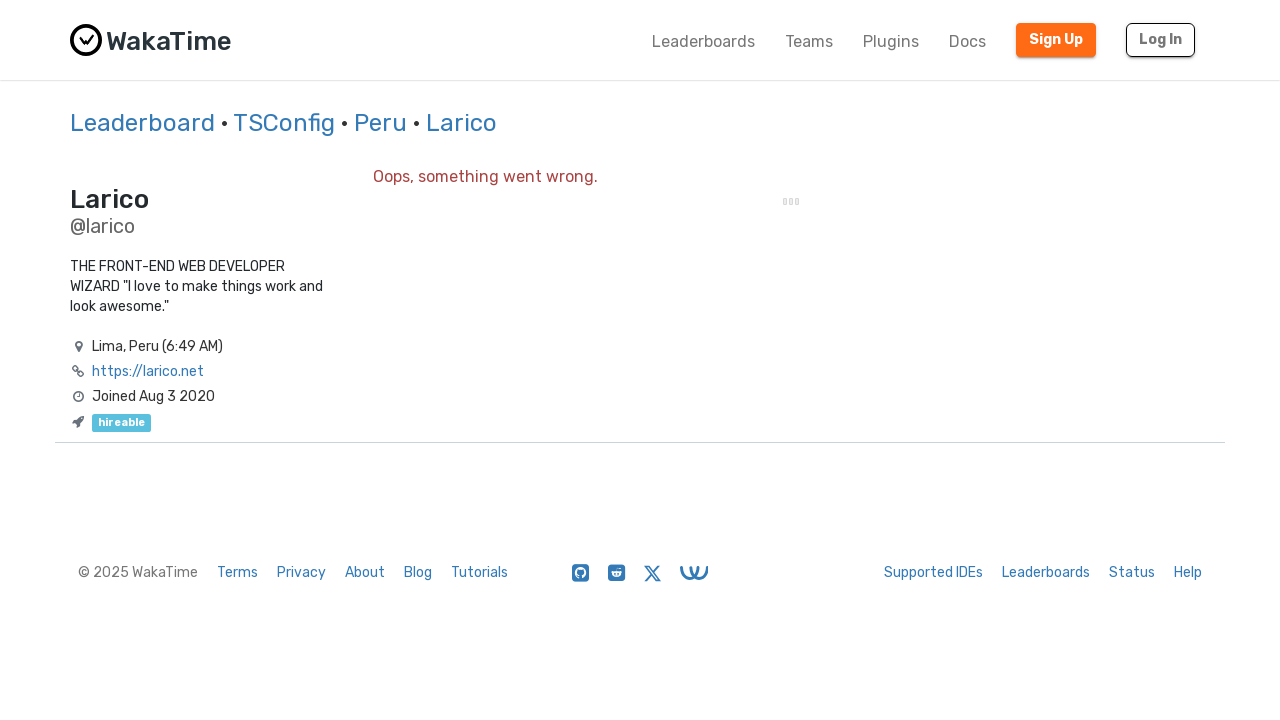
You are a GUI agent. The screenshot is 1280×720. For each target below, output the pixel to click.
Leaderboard (142, 123)
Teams (809, 41)
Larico (461, 123)
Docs (967, 41)
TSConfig (284, 123)
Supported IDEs (933, 572)
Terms (237, 572)
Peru (380, 123)
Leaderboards (703, 41)
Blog (418, 572)
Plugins (891, 41)
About (365, 572)
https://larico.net (148, 371)
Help (1188, 572)
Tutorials (479, 572)
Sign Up (1056, 39)
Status (1132, 572)
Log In (1160, 39)
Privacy (301, 572)
